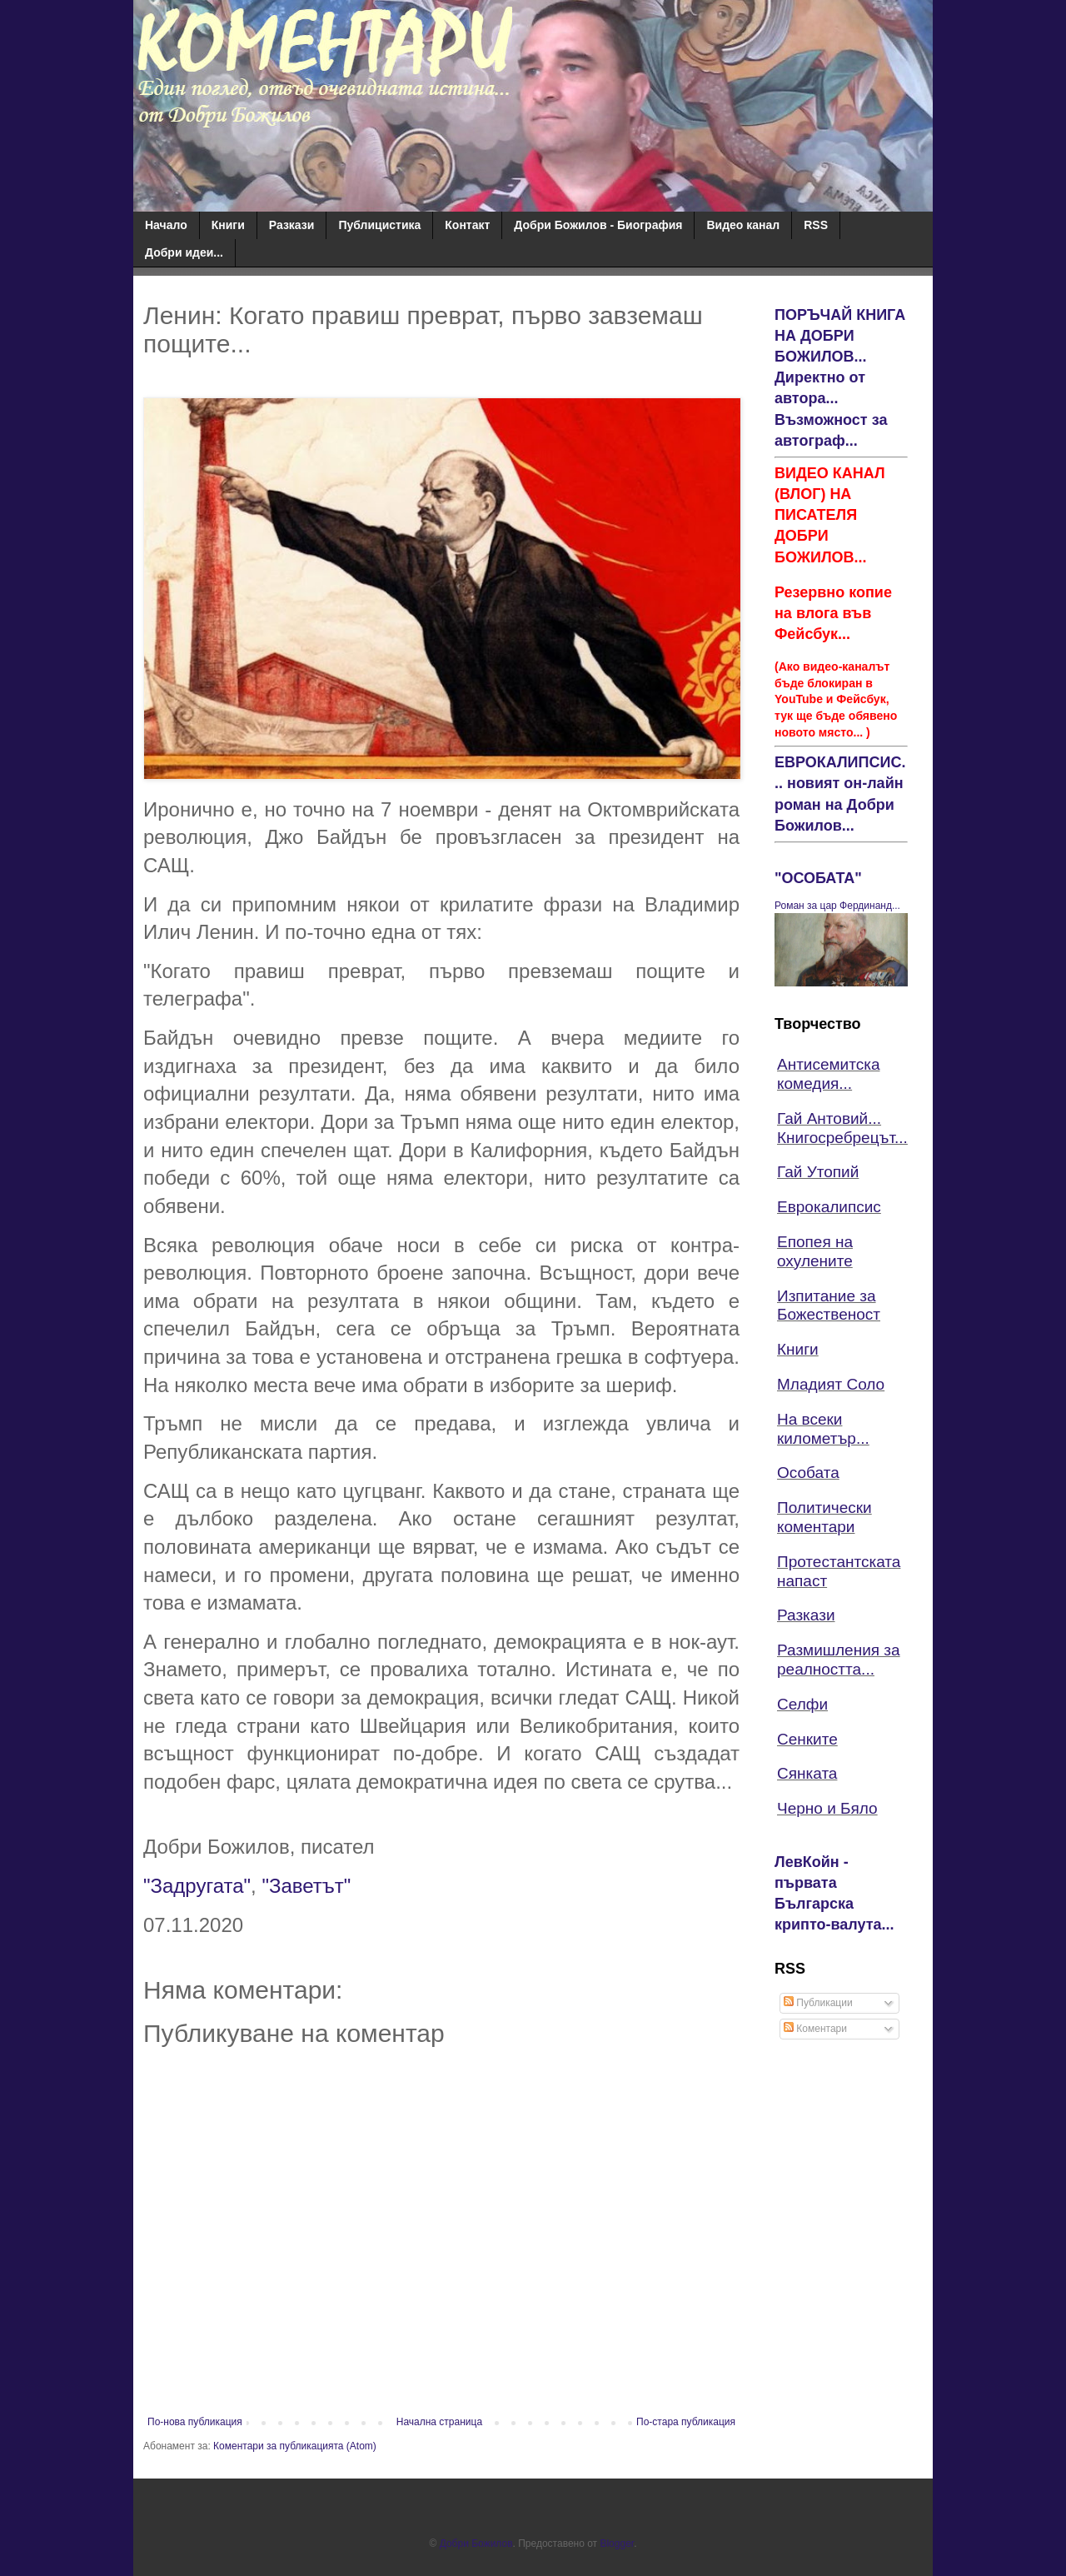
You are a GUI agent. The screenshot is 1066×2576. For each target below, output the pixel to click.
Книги (228, 225)
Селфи (802, 1704)
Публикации (818, 2003)
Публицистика (379, 225)
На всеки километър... (823, 1428)
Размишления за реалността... (838, 1659)
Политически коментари (824, 1517)
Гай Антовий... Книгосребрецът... (842, 1128)
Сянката (807, 1773)
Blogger (617, 2543)
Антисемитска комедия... (828, 1074)
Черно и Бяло (827, 1808)
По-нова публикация (194, 2422)
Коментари (815, 2028)
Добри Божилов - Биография (598, 225)
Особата (808, 1472)
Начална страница (439, 2422)
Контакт (467, 225)
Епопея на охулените (815, 1251)
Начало (166, 225)
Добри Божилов (476, 2543)
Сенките (807, 1739)
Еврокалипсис (829, 1207)
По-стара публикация (685, 2422)
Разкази (292, 225)
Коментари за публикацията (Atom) (294, 2446)
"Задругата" (197, 1886)
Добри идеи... (184, 252)
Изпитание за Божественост (828, 1305)
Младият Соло (830, 1384)
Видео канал (743, 225)
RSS (816, 225)
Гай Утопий (818, 1172)
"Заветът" (306, 1886)
